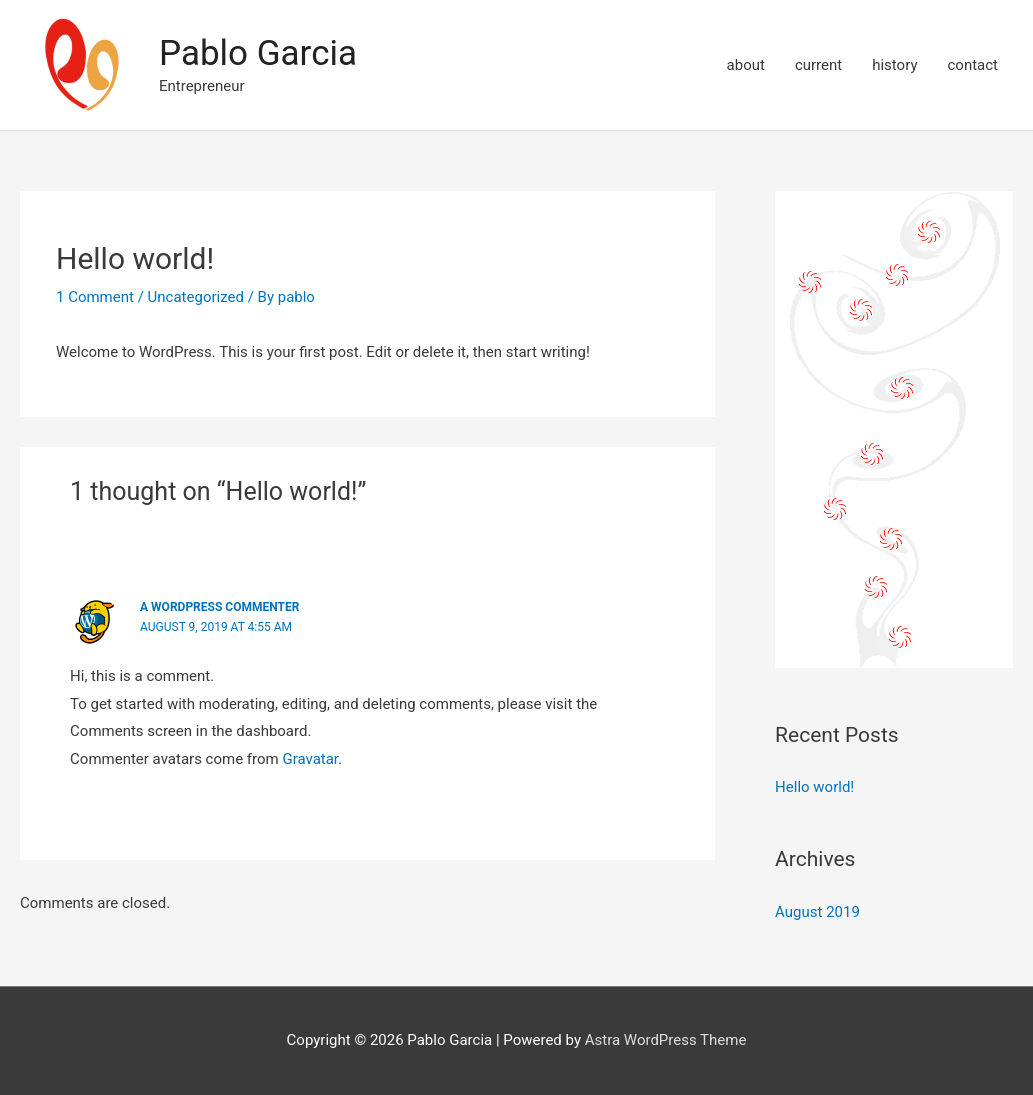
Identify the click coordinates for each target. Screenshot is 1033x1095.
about (746, 65)
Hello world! (814, 787)
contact (972, 65)
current (818, 65)
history (894, 65)
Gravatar (310, 759)
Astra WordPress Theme (666, 1040)
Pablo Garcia (258, 53)
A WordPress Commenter (219, 607)
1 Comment (95, 297)
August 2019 (817, 912)
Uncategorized (196, 297)
